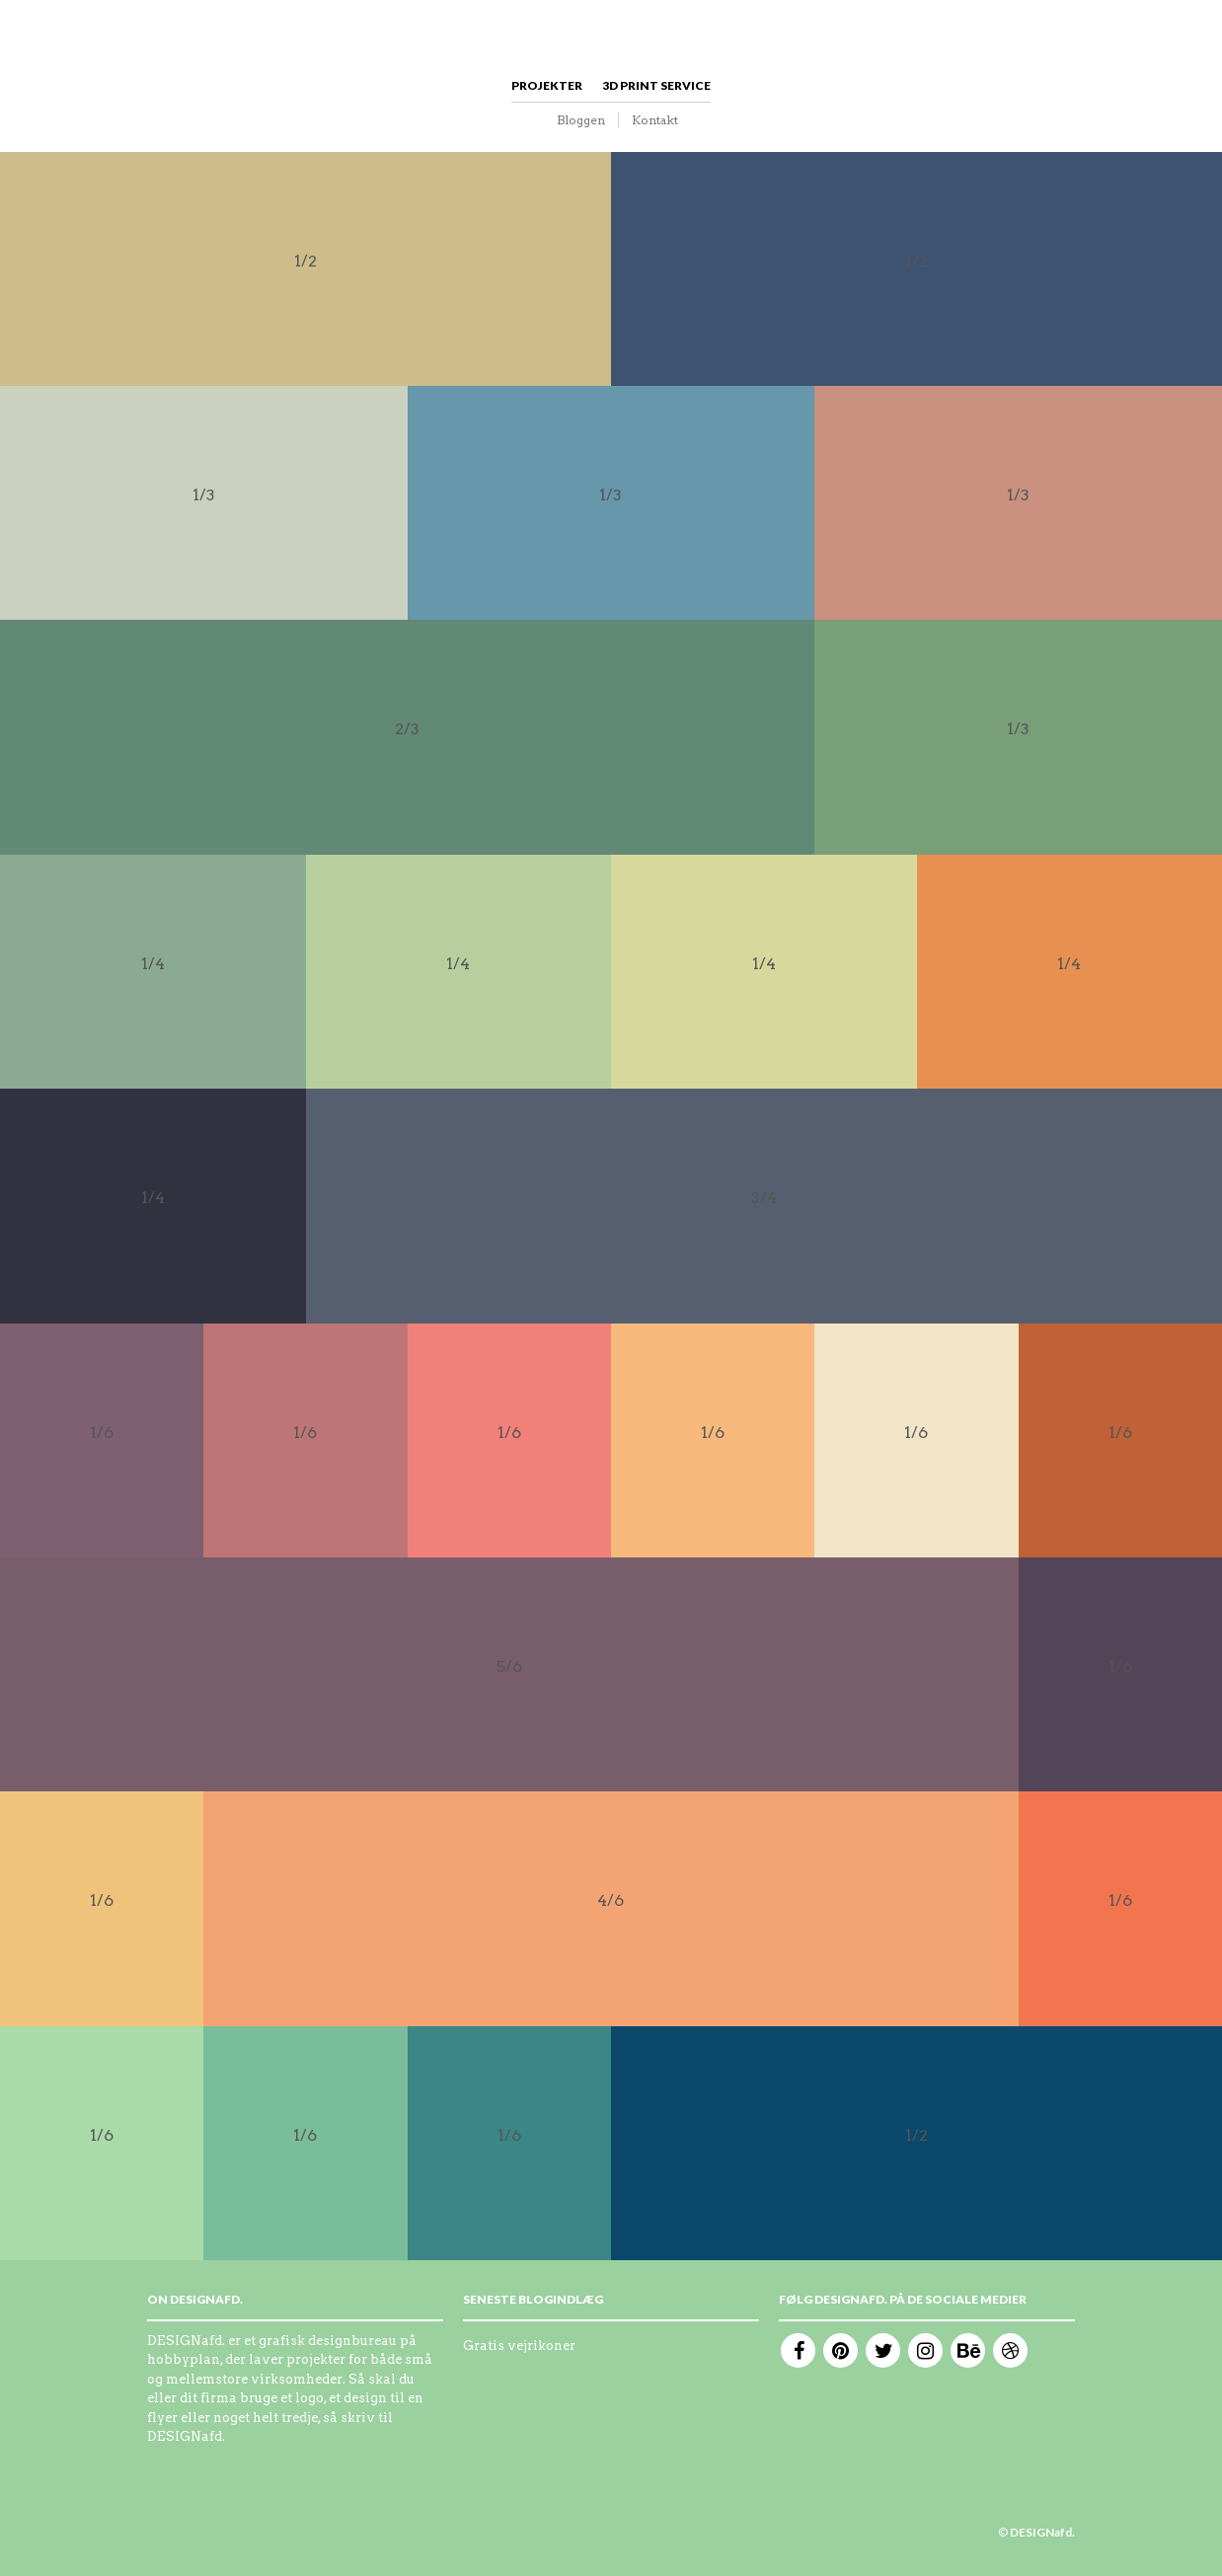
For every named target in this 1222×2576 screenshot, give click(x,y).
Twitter (883, 2350)
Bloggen (581, 120)
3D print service (656, 85)
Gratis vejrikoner (519, 2345)
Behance (968, 2350)
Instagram (925, 2350)
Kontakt (655, 120)
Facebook (798, 2350)
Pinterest (840, 2350)
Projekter (546, 85)
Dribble (1010, 2350)
